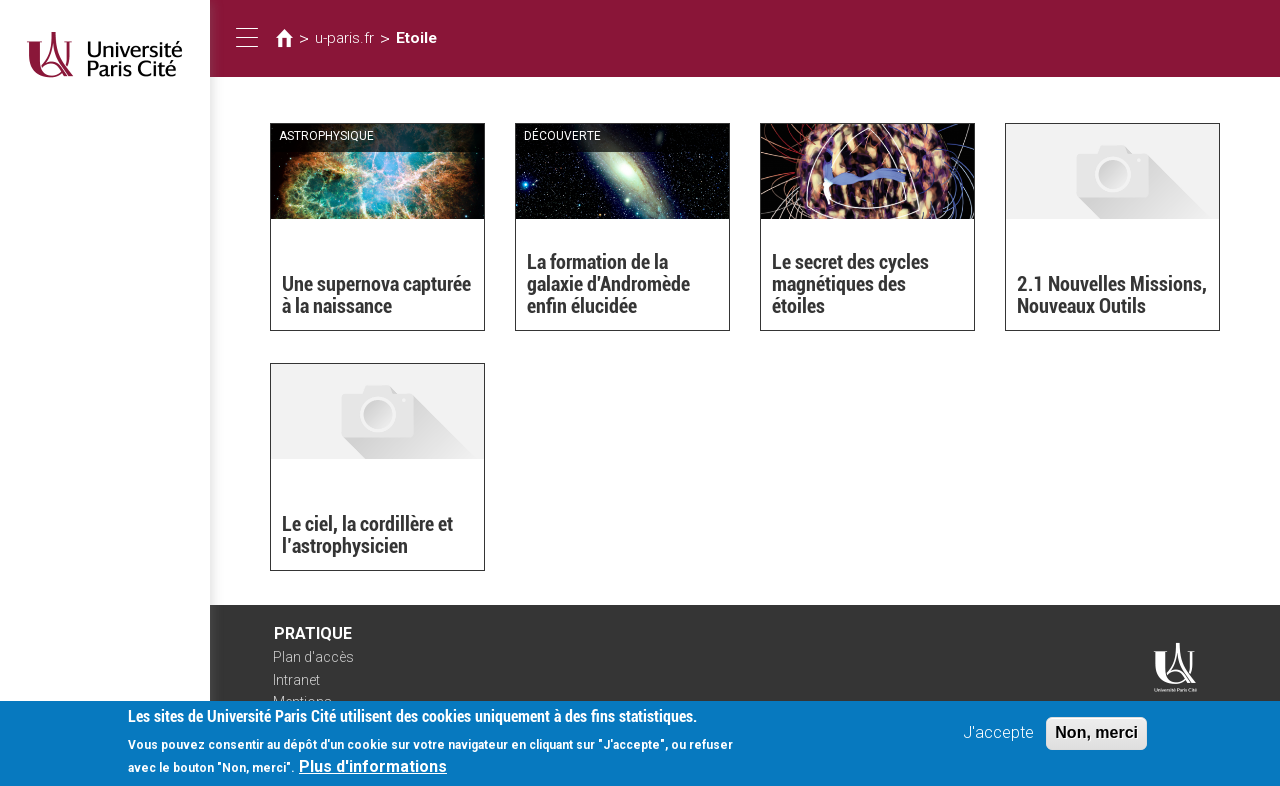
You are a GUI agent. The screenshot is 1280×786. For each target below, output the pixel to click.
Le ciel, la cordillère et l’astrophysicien (367, 535)
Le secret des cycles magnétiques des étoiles (850, 284)
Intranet (296, 680)
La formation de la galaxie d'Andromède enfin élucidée (608, 284)
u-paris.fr (344, 38)
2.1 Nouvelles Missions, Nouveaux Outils (1112, 295)
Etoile (416, 38)
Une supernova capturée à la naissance (376, 295)
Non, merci (1096, 739)
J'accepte (998, 739)
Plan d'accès (313, 657)
